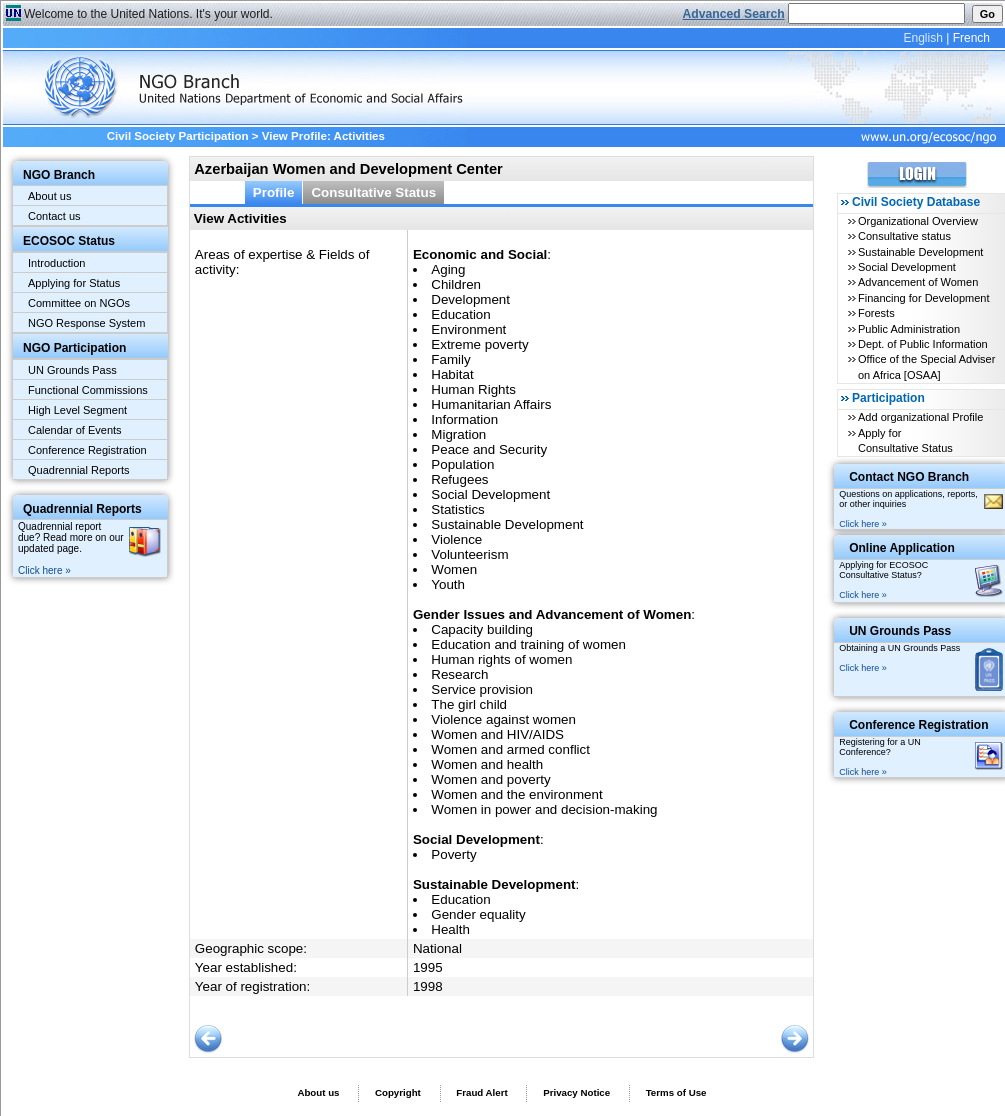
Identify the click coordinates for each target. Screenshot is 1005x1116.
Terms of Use (676, 1092)
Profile (274, 192)
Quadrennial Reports (79, 470)
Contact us (54, 216)
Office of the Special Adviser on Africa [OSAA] (926, 366)
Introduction (56, 263)
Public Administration (909, 329)
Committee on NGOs (79, 303)
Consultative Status (373, 192)
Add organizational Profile (920, 417)
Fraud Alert (481, 1092)
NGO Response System (86, 323)
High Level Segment (77, 410)
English (922, 38)
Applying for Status (74, 283)
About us (49, 196)
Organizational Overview (918, 221)
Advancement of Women (918, 282)
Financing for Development (923, 298)
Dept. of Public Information (923, 344)
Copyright (398, 1092)
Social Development (907, 267)
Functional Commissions (88, 390)
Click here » (44, 570)
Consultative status (904, 236)
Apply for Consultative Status (905, 440)
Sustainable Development (920, 252)
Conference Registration (87, 450)
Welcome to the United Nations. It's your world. (148, 14)
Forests (876, 313)
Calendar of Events (75, 430)
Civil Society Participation (178, 136)
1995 (428, 967)
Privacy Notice (576, 1092)
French (971, 38)
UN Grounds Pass (72, 370)
